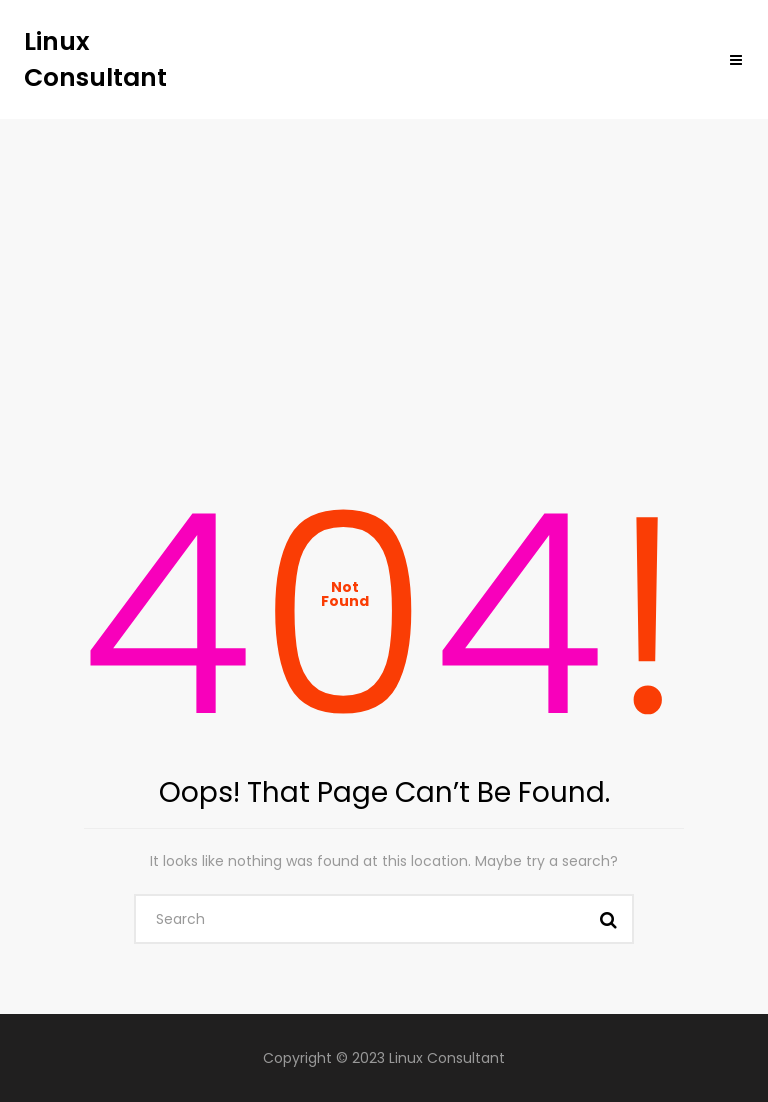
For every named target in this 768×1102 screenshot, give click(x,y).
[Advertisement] (384, 269)
